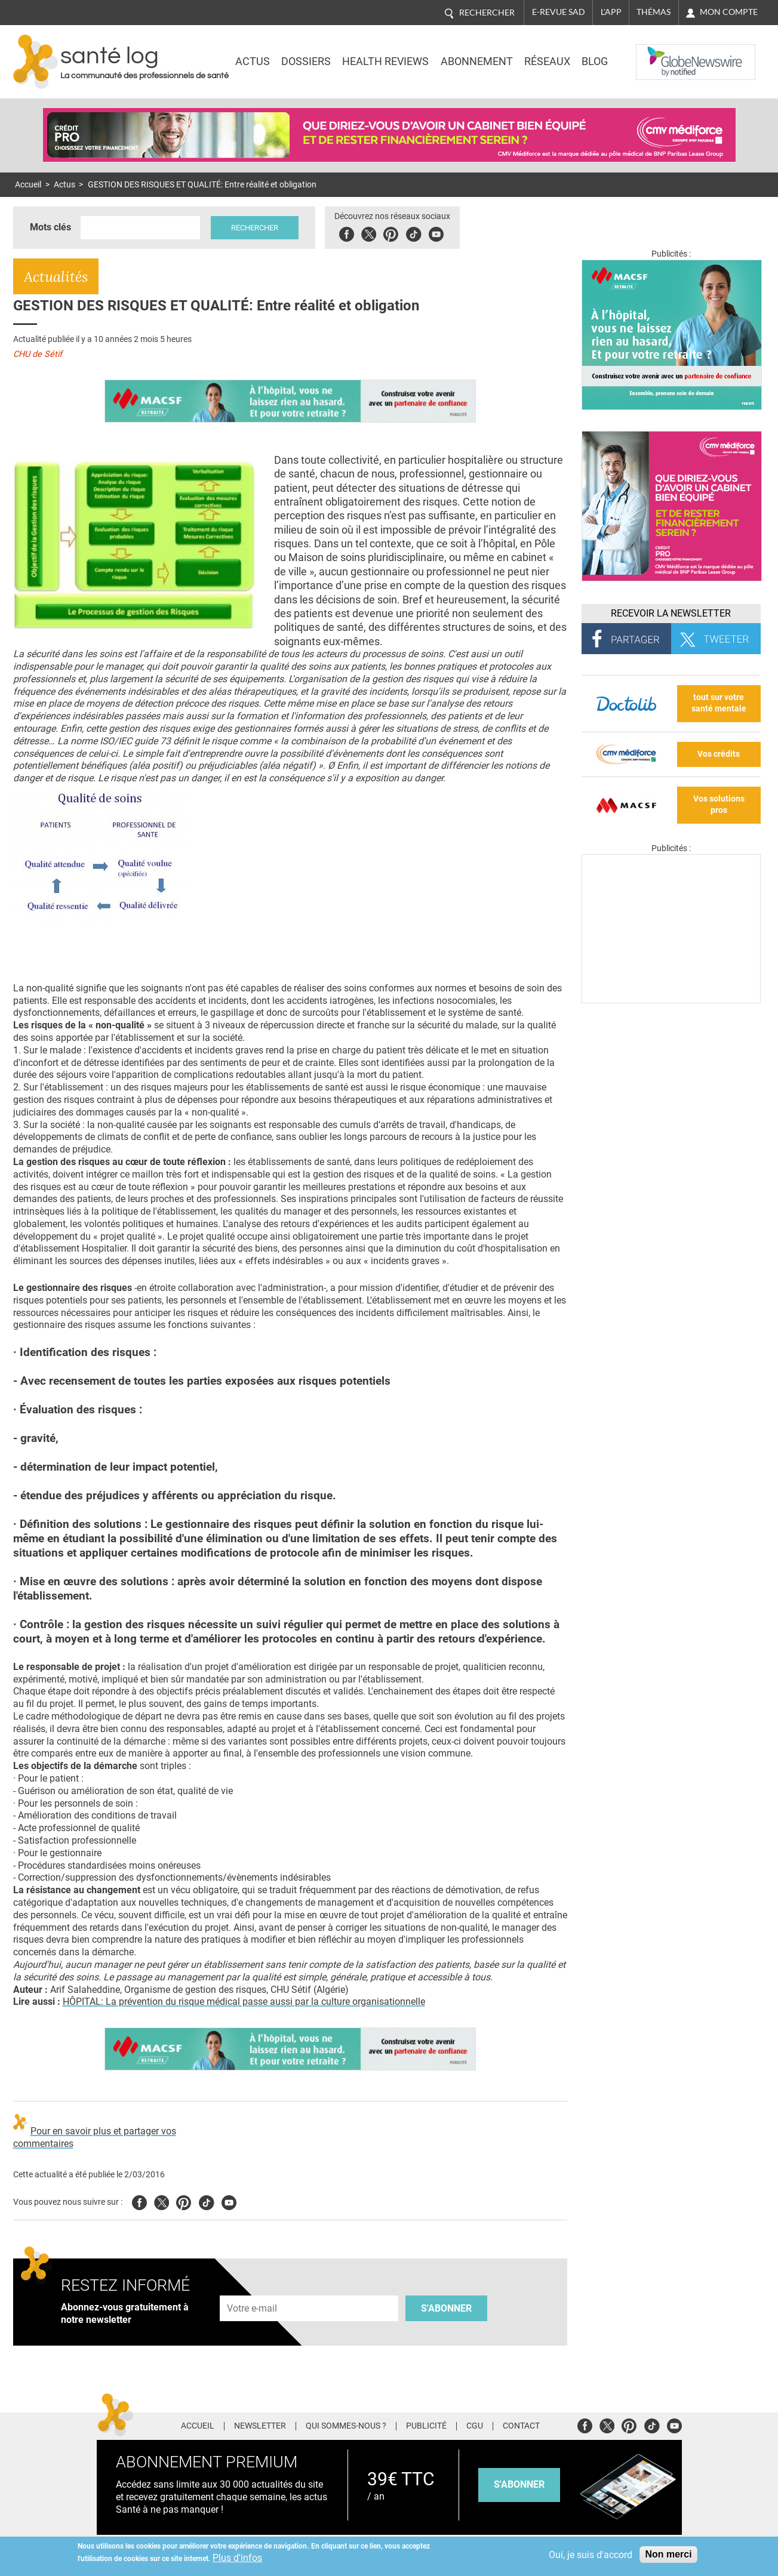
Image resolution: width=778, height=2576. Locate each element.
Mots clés (50, 227)
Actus (252, 61)
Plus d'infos (237, 2557)
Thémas (653, 12)
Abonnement (477, 61)
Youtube (229, 2201)
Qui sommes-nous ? (346, 2426)
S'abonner (446, 2308)
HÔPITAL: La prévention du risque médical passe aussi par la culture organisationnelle (244, 2001)
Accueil (28, 185)
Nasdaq (660, 53)
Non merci (668, 2554)
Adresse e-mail (252, 2288)
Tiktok (413, 232)
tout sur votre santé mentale (718, 703)
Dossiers (306, 61)
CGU (474, 2426)
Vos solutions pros (719, 804)
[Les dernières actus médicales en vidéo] (671, 1000)
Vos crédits (718, 754)
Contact (521, 2426)
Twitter (368, 232)
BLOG (595, 61)
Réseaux (547, 61)
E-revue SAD (558, 12)
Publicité (426, 2426)
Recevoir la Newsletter (671, 613)
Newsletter (260, 2426)
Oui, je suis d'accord (590, 2554)
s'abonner (519, 2484)
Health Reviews (385, 61)
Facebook (346, 232)
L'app (611, 12)
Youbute (436, 232)
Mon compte (729, 12)
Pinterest (390, 232)
